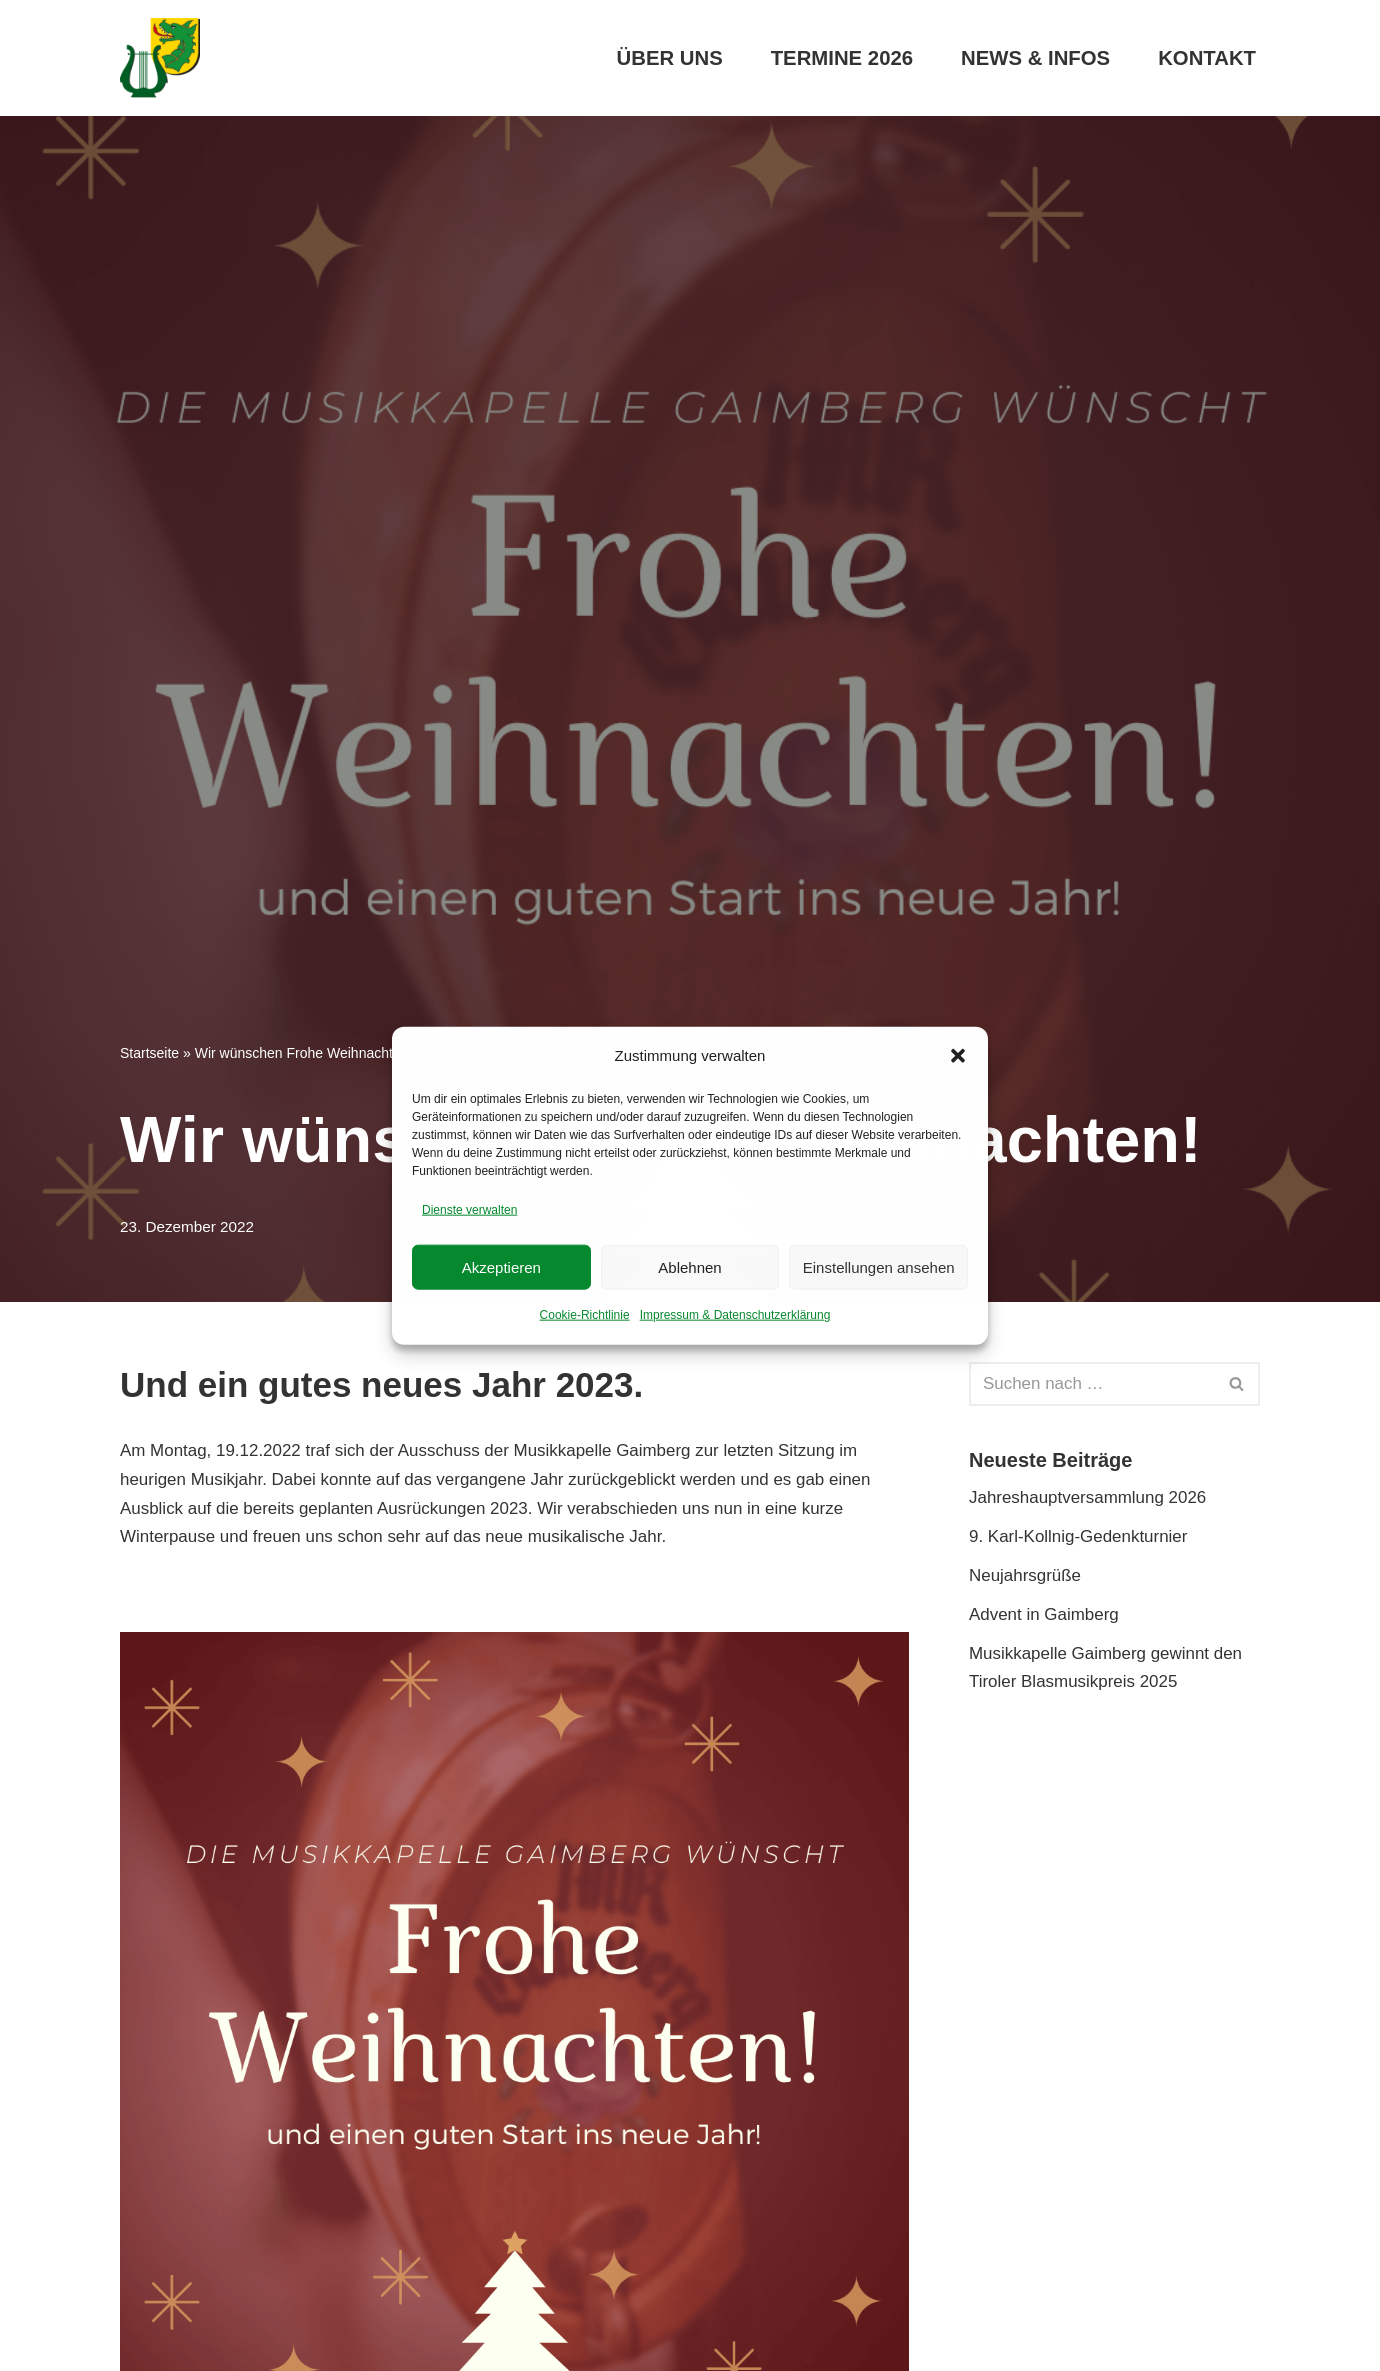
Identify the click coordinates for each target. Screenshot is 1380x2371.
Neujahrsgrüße (1025, 1575)
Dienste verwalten (469, 1210)
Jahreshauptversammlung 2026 (1088, 1497)
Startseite (149, 1053)
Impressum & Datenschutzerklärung (735, 1315)
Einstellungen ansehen (879, 1266)
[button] (958, 1056)
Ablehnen (689, 1266)
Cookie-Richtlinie (585, 1315)
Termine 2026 (840, 58)
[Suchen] (1092, 1384)
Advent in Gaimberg (1044, 1614)
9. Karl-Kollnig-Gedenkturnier (1078, 1536)
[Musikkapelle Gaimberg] (160, 58)
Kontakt (1207, 58)
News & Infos (1035, 58)
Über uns (668, 58)
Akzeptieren (501, 1266)
